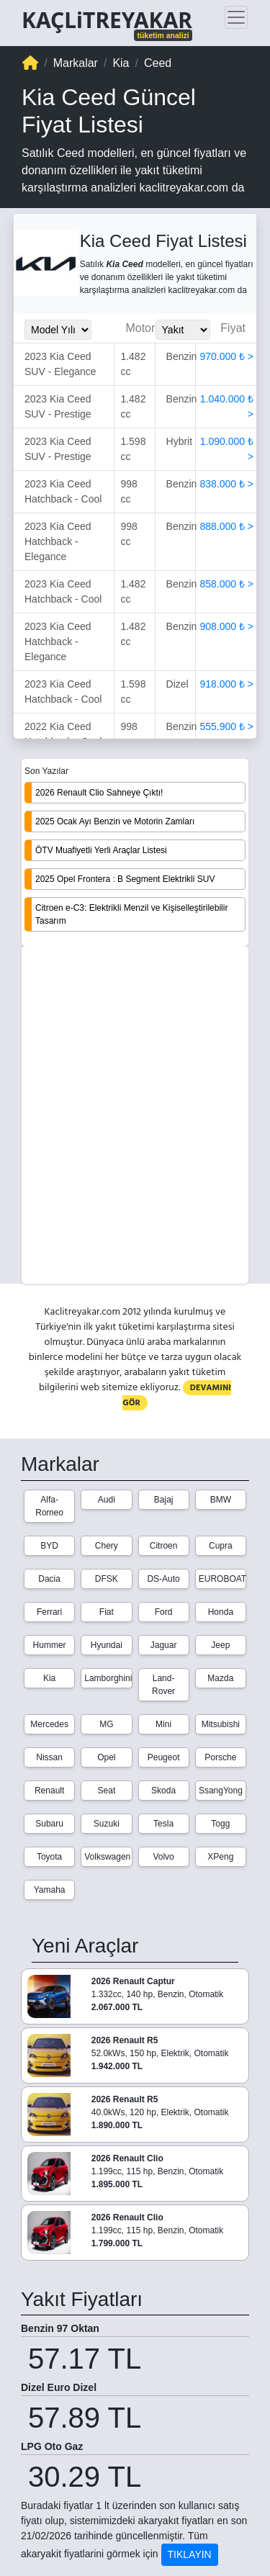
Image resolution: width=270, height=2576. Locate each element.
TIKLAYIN (190, 2554)
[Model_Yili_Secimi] (57, 330)
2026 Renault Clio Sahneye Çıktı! (99, 793)
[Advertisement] (135, 1116)
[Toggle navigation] (236, 17)
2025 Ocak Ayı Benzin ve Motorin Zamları (114, 821)
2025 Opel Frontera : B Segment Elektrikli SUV (125, 879)
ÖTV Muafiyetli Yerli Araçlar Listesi (101, 850)
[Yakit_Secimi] (183, 330)
